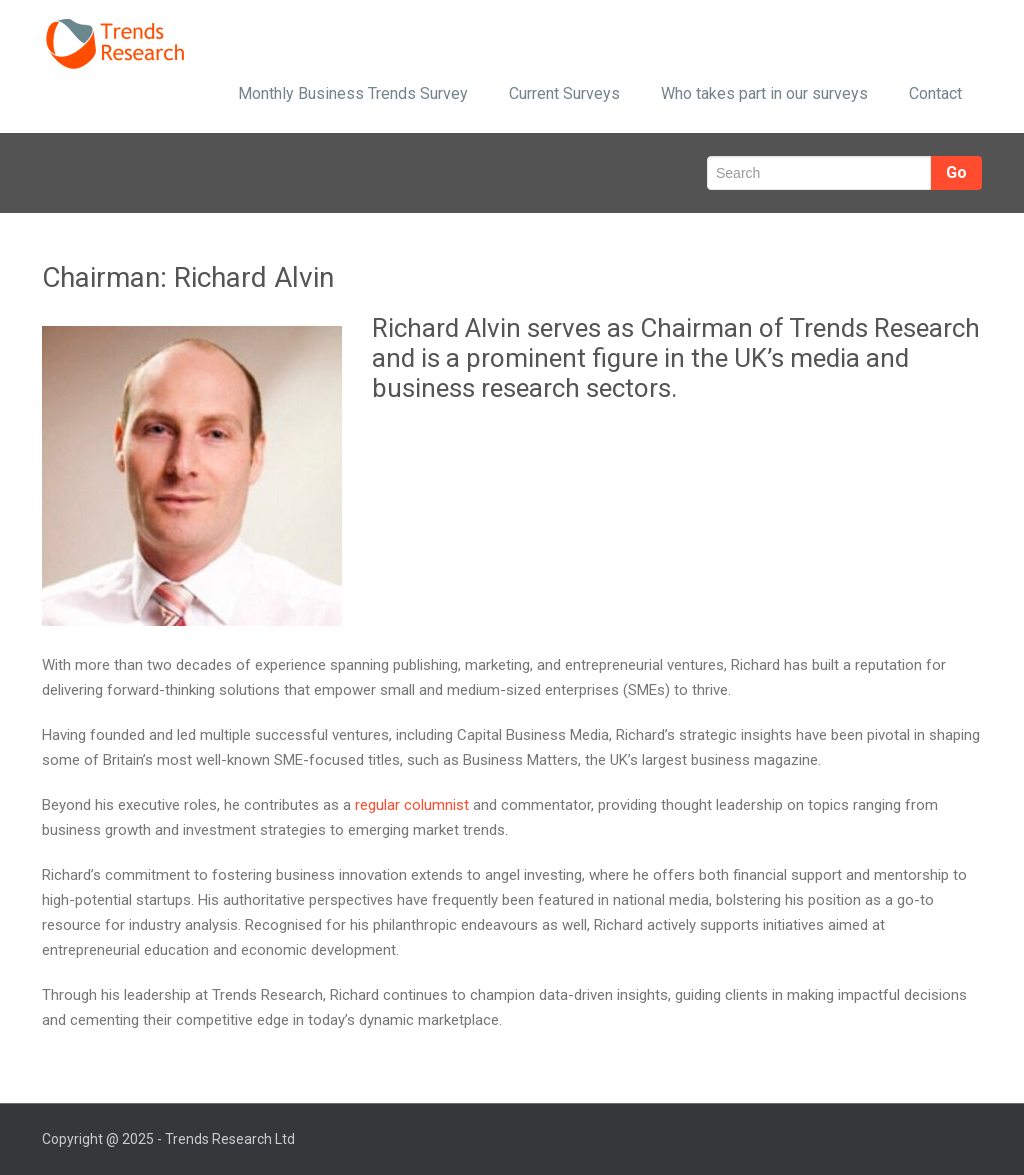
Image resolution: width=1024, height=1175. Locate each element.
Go (956, 172)
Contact (935, 93)
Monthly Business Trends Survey (353, 93)
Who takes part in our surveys (764, 93)
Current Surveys (564, 93)
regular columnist (412, 805)
